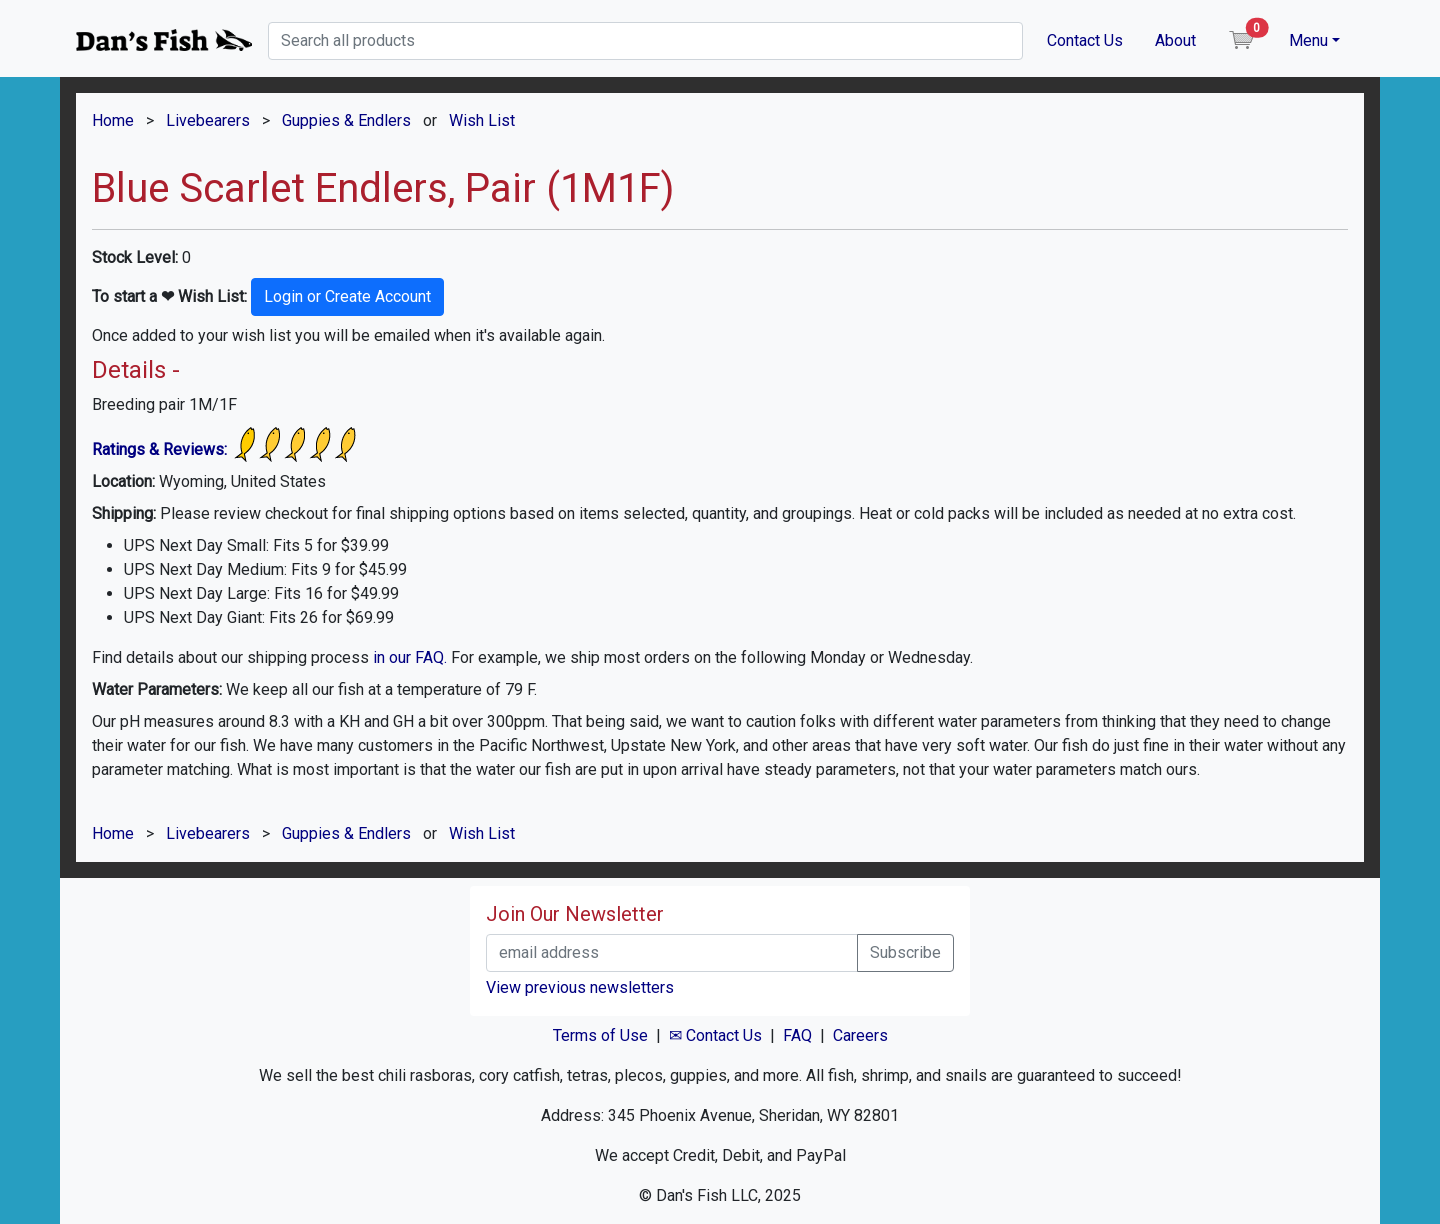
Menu (1308, 40)
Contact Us (1085, 40)
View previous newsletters (580, 987)
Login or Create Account (347, 296)
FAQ (797, 1035)
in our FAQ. (410, 657)
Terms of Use (600, 1035)
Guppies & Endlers (346, 120)
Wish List (482, 120)
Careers (860, 1035)
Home (113, 120)
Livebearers (208, 120)
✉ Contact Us (715, 1035)
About (1175, 40)
